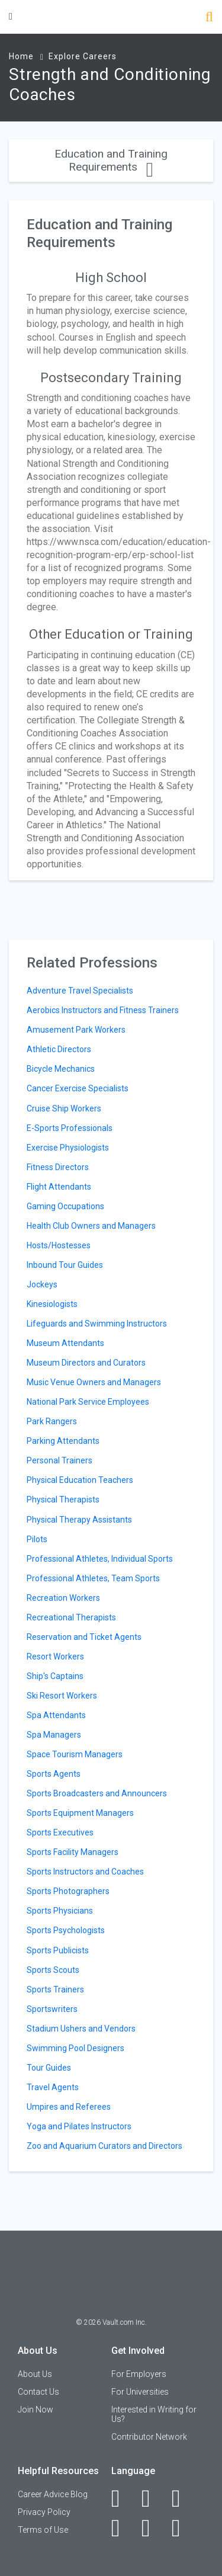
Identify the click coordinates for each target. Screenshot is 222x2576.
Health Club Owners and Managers (91, 1226)
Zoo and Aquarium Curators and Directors (104, 2146)
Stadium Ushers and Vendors (81, 2028)
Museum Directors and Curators (86, 1362)
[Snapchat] (183, 2528)
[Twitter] (183, 2498)
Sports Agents (54, 1774)
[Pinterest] (152, 2528)
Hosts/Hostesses (59, 1245)
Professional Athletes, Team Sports (93, 1578)
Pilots (37, 1539)
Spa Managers (54, 1734)
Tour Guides (49, 2067)
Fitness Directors (58, 1167)
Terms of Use (43, 2530)
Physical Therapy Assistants (79, 1519)
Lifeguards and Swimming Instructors (97, 1323)
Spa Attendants (56, 1715)
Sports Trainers (55, 1989)
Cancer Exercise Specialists (77, 1088)
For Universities (140, 2391)
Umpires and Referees (69, 2107)
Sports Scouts (53, 1970)
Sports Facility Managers (72, 1852)
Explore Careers (83, 56)
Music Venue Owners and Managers (94, 1382)
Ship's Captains (55, 1676)
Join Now (35, 2409)
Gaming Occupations (65, 1206)
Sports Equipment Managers (80, 1813)
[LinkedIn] (152, 2498)
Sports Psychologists (66, 1930)
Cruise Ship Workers (64, 1108)
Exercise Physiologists (68, 1147)
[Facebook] (122, 2498)
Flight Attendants (59, 1186)
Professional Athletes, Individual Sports (100, 1558)
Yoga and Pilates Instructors (79, 2126)
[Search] (209, 18)
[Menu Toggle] (10, 16)
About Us (35, 2374)
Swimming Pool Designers (75, 2048)
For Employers (138, 2374)
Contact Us (38, 2391)
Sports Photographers (68, 1891)
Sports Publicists (58, 1950)
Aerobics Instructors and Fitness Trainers (103, 1010)
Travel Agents (53, 2087)
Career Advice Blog (53, 2494)
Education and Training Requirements (111, 160)
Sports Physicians (60, 1910)
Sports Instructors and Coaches (85, 1871)
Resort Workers (55, 1656)
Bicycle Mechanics (61, 1069)
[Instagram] (122, 2528)
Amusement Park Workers (76, 1029)
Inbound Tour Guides (65, 1265)
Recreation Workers (63, 1598)
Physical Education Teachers (80, 1480)
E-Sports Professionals (69, 1128)
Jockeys (42, 1284)
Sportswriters (52, 2009)
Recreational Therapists (71, 1617)
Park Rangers (52, 1421)
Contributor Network (149, 2437)
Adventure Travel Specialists (80, 990)
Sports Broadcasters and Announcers (97, 1793)
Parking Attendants (63, 1441)
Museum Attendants (65, 1343)
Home (21, 56)
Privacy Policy (44, 2512)
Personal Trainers (59, 1460)
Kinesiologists (52, 1304)
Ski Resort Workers (62, 1695)
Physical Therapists (63, 1499)
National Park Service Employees (88, 1401)
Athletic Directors (59, 1049)
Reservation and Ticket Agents (84, 1637)
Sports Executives (60, 1832)
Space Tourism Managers (75, 1754)
